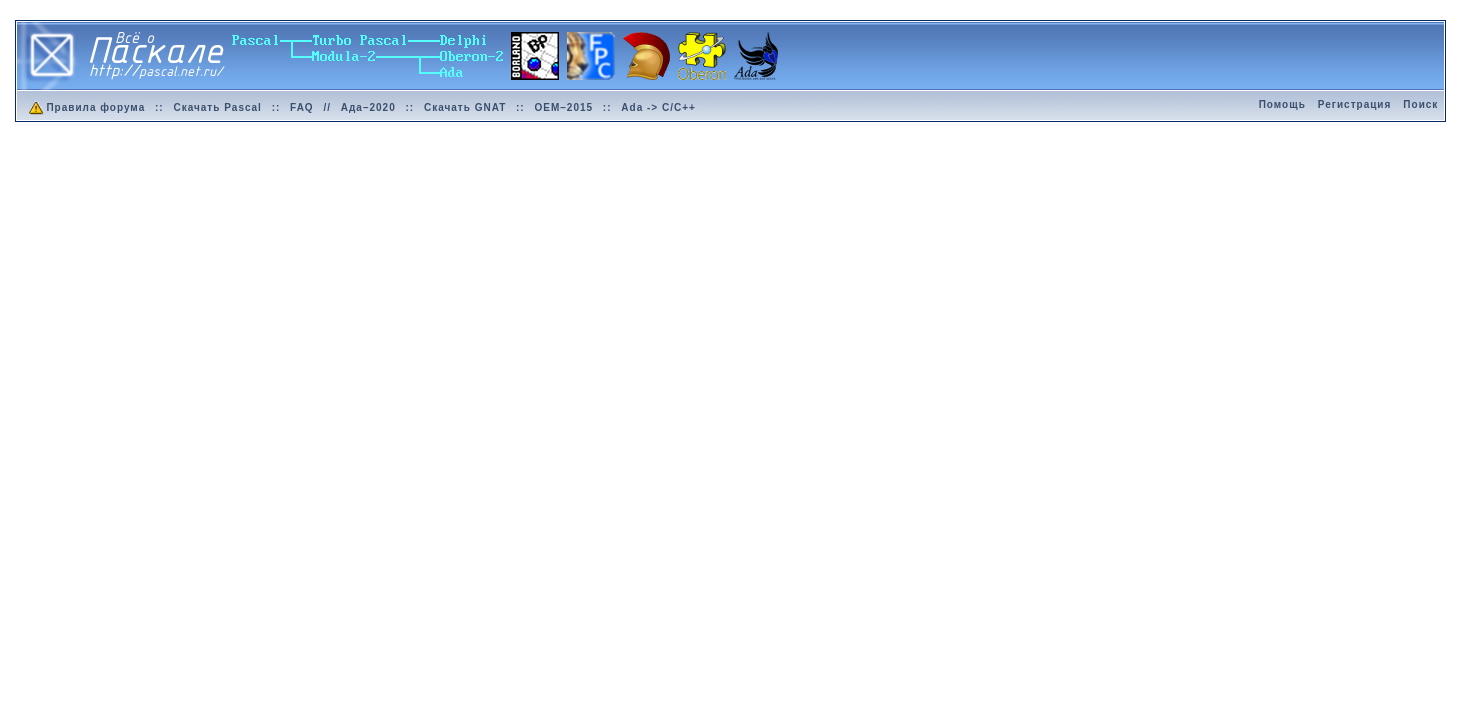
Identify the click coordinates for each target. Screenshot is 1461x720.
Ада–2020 (368, 107)
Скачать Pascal (217, 107)
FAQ (302, 107)
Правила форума (85, 107)
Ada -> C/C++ (658, 107)
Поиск (1420, 104)
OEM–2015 (563, 107)
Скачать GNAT (465, 107)
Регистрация (1355, 104)
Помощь (1282, 104)
